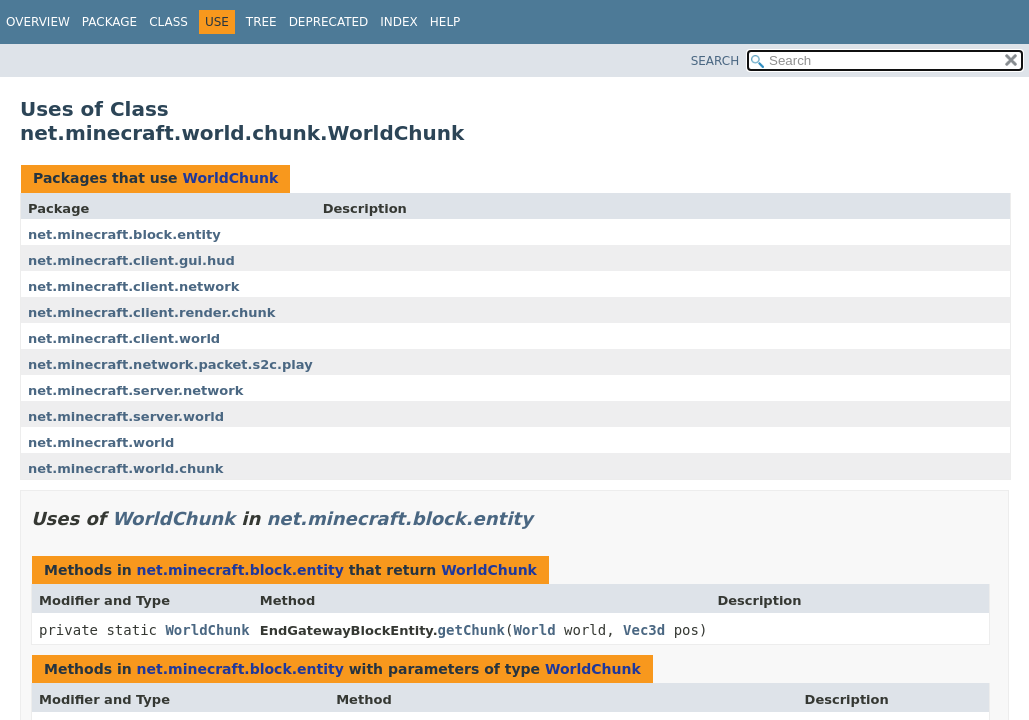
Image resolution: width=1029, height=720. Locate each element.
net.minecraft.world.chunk (125, 468)
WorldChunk (230, 178)
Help (445, 22)
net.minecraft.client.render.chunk (151, 312)
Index (399, 22)
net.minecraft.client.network (133, 286)
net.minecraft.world (101, 442)
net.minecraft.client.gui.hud (131, 260)
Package (109, 22)
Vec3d (644, 630)
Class (168, 22)
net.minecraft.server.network (135, 390)
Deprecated (329, 22)
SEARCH (715, 61)
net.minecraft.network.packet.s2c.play (170, 364)
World (534, 630)
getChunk (471, 630)
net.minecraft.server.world (126, 416)
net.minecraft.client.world (124, 338)
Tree (261, 22)
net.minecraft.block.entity (124, 234)
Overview (38, 22)
